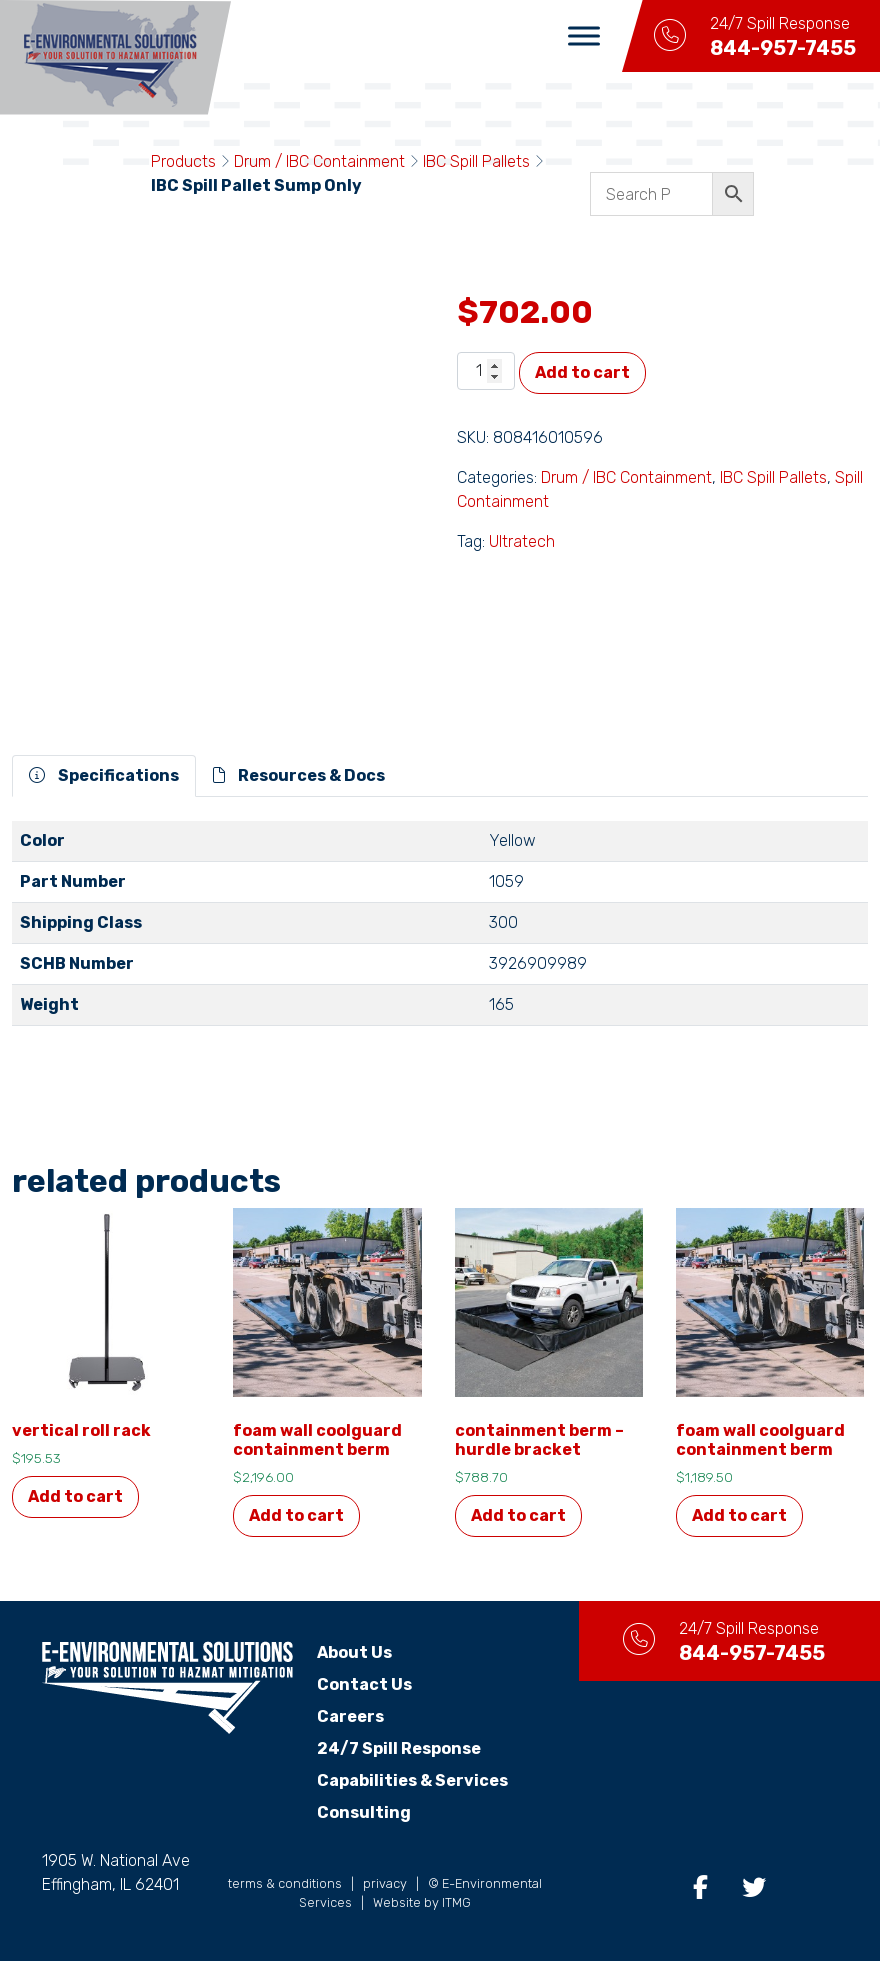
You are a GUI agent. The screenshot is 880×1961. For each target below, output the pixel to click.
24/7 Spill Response (399, 1748)
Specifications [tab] (104, 775)
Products (183, 161)
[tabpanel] (440, 931)
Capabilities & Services (412, 1780)
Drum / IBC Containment (319, 161)
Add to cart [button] (75, 1496)
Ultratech (522, 541)
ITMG (456, 1902)
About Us (354, 1652)
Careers (350, 1716)
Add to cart (582, 372)
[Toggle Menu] (584, 35)
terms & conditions (285, 1883)
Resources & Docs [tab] (299, 775)
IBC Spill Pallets (476, 161)
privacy (385, 1883)
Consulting (364, 1812)
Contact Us (364, 1684)
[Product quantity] (486, 371)
